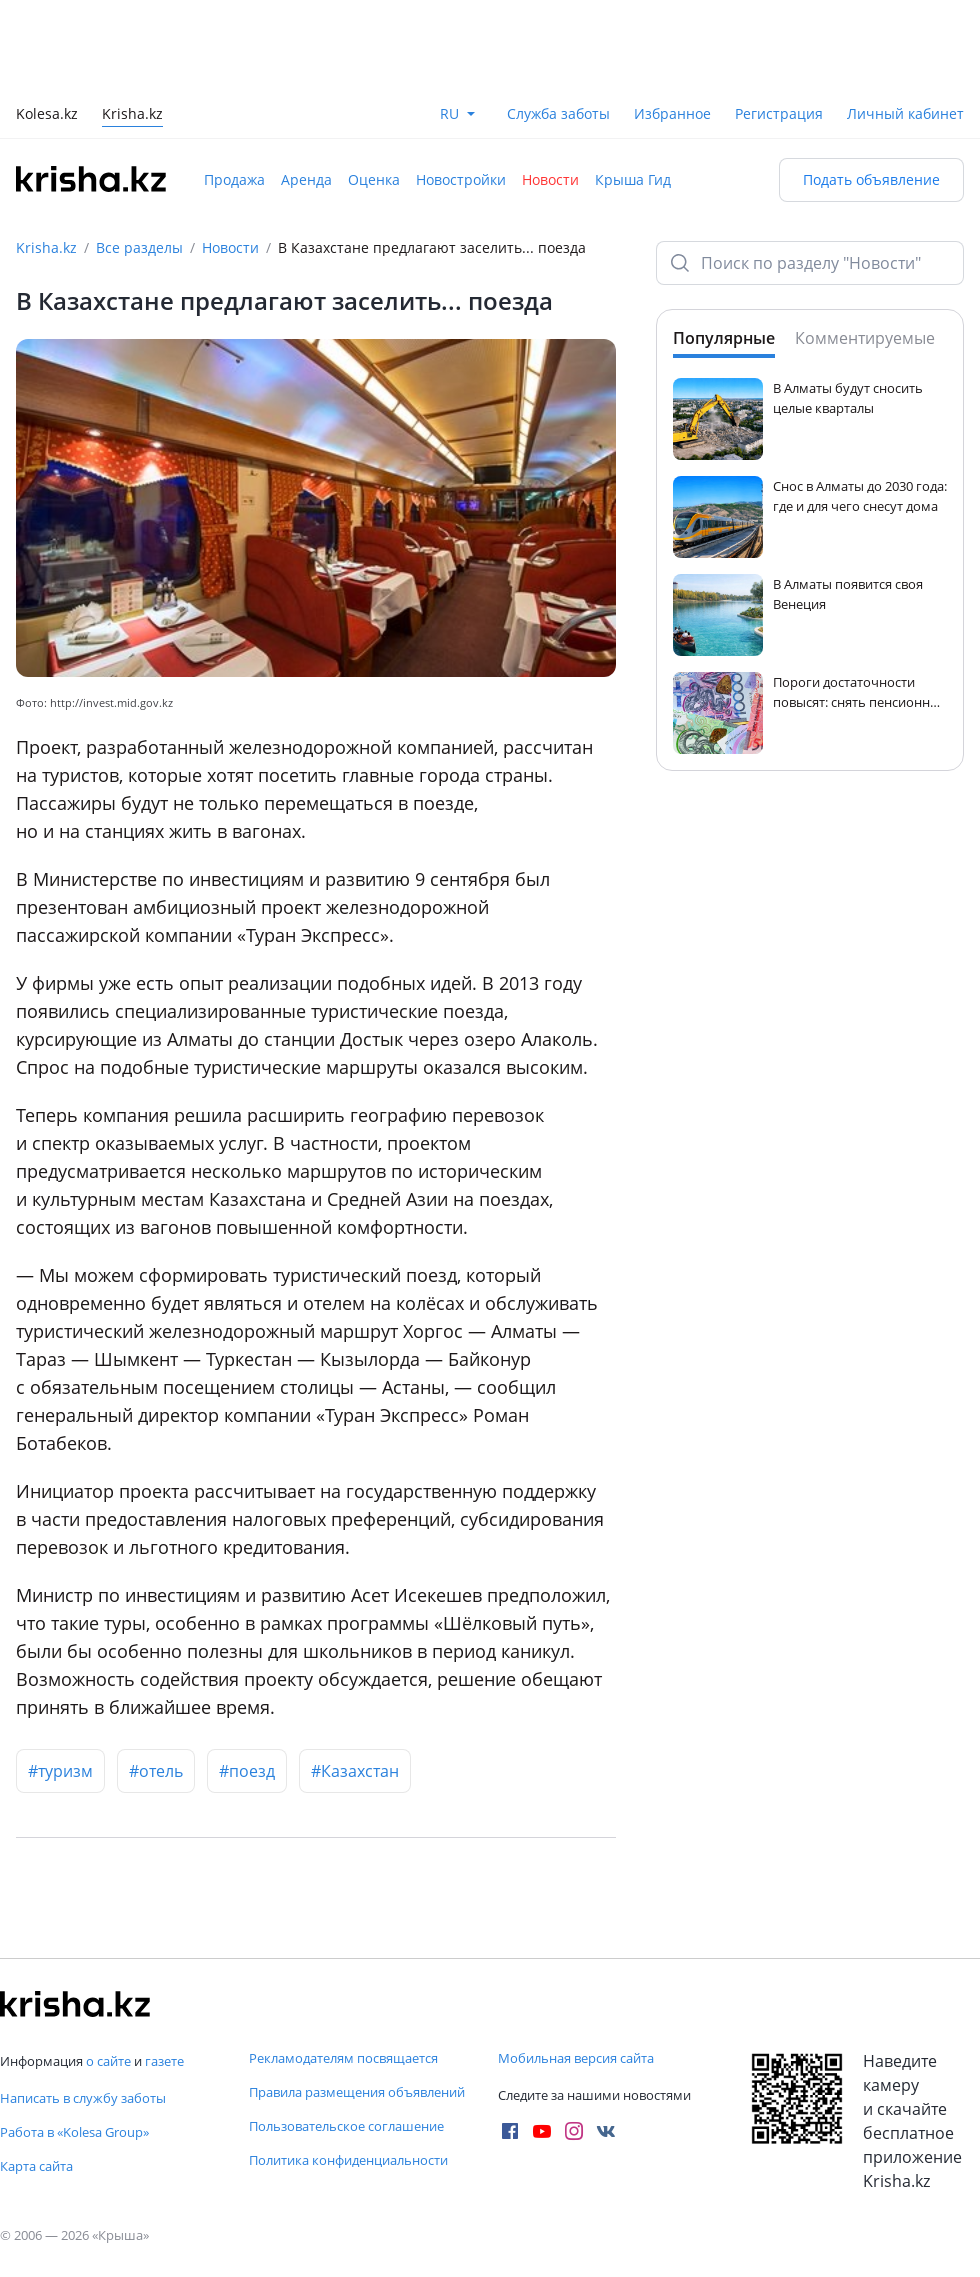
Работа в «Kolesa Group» (74, 2132)
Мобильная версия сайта (576, 2058)
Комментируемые (865, 338)
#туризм (60, 1771)
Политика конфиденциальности (348, 2160)
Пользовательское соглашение (346, 2126)
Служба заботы (558, 113)
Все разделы (139, 247)
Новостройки (461, 179)
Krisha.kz (46, 247)
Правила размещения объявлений (357, 2092)
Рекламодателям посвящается (343, 2058)
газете (164, 2061)
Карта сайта (36, 2166)
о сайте (108, 2061)
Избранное (672, 113)
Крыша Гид (633, 179)
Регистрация (779, 113)
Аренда (306, 179)
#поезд (247, 1771)
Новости (550, 179)
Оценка (374, 179)
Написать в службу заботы (83, 2098)
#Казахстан (355, 1771)
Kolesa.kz (47, 115)
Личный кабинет (905, 113)
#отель (156, 1771)
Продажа (234, 179)
